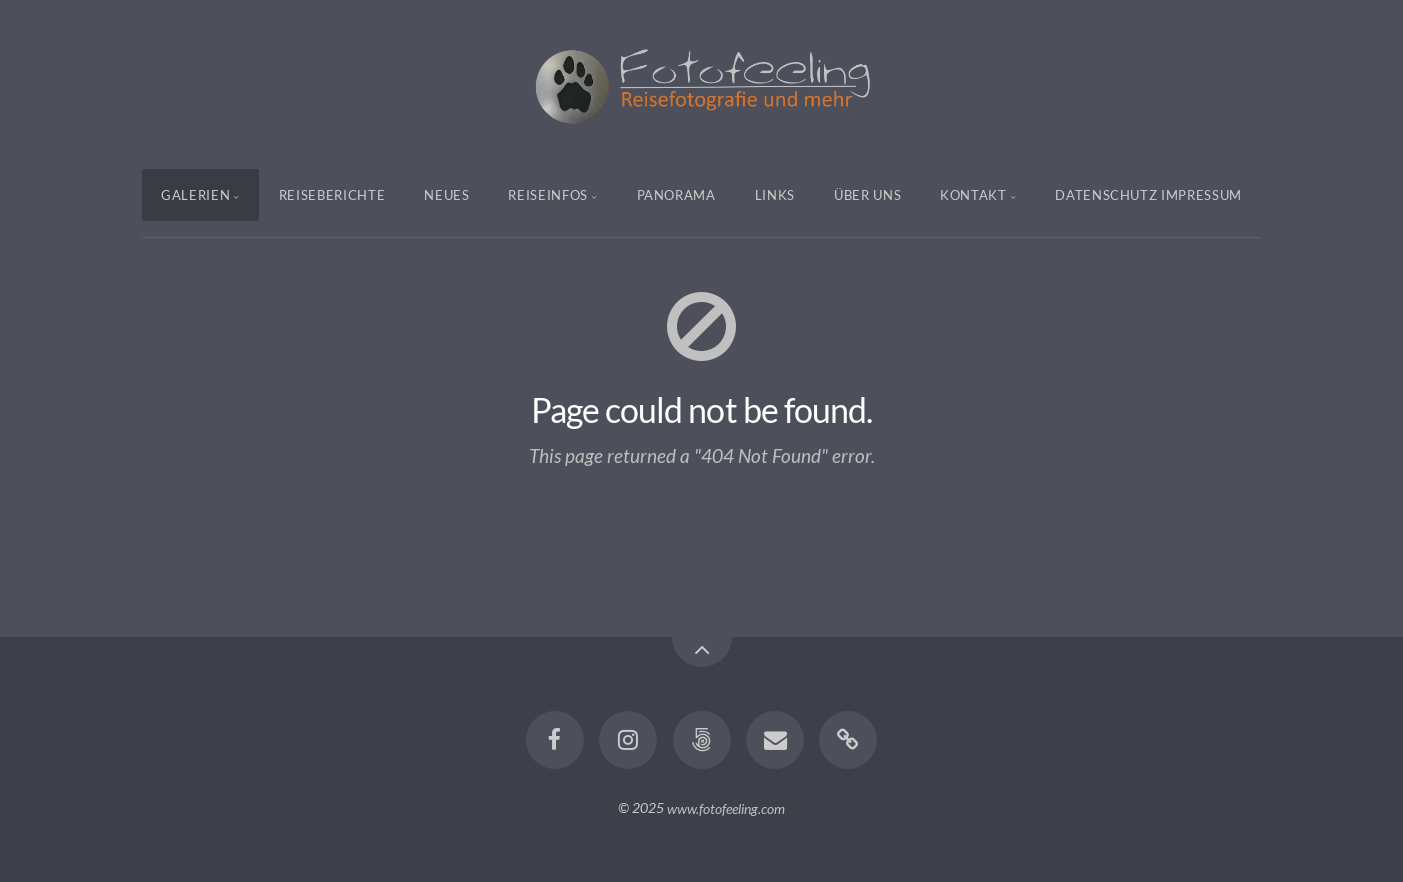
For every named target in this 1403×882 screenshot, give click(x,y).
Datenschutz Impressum (1148, 195)
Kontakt (973, 195)
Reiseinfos (548, 195)
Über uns (867, 195)
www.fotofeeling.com (726, 807)
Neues (446, 195)
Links (775, 195)
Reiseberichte (332, 195)
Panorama (676, 195)
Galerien (195, 195)
